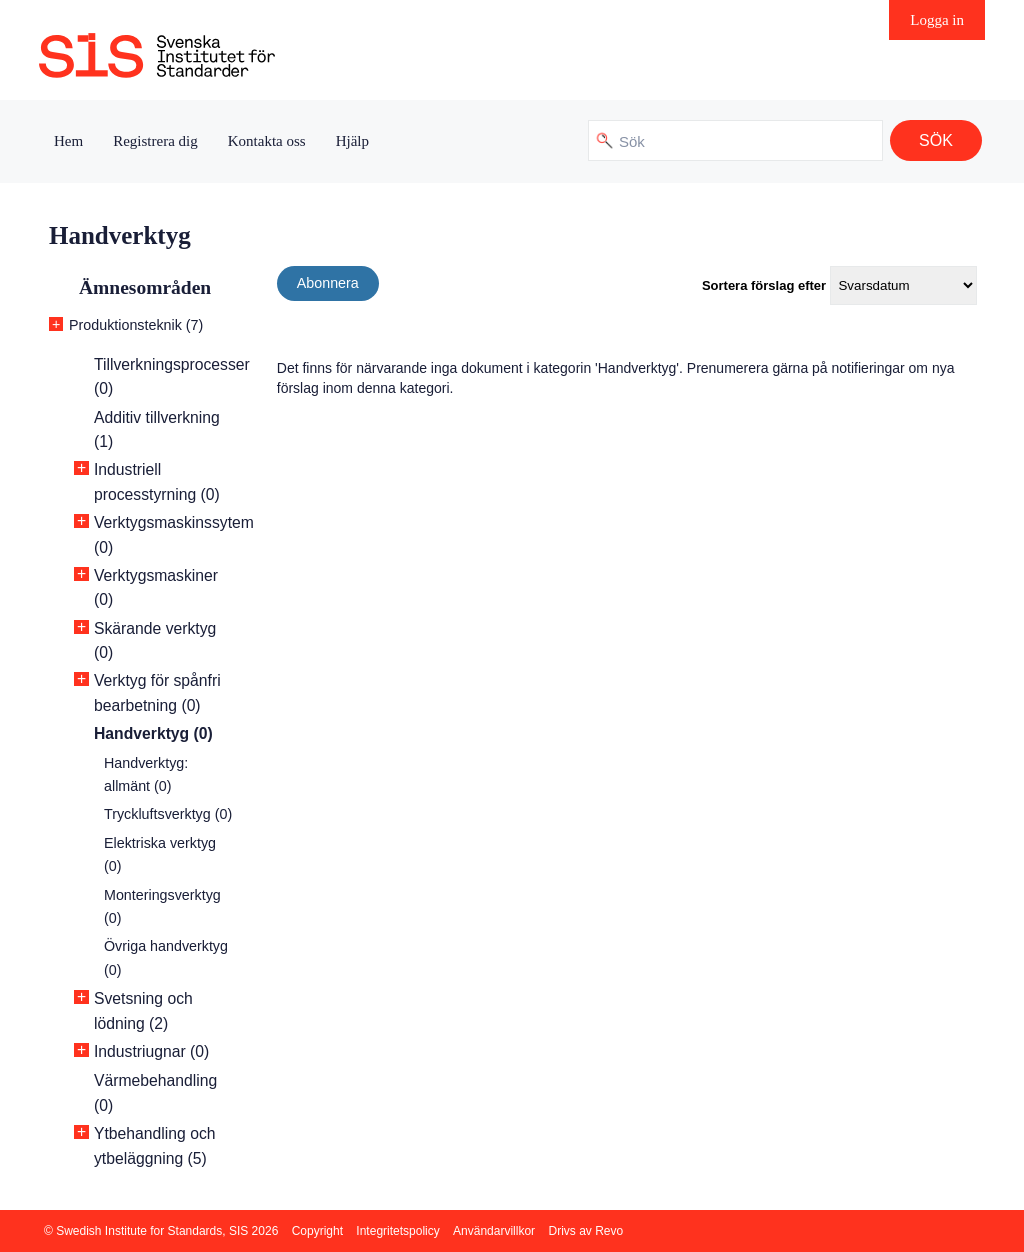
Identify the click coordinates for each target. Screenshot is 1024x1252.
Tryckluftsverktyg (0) (168, 814)
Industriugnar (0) (151, 1051)
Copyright (317, 1231)
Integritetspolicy (397, 1231)
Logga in (937, 20)
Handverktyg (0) (153, 733)
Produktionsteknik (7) (136, 325)
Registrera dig (155, 141)
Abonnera (328, 283)
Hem (68, 141)
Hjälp (352, 141)
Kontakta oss (267, 141)
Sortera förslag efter (764, 285)
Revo (609, 1231)
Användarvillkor (494, 1231)
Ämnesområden (145, 287)
